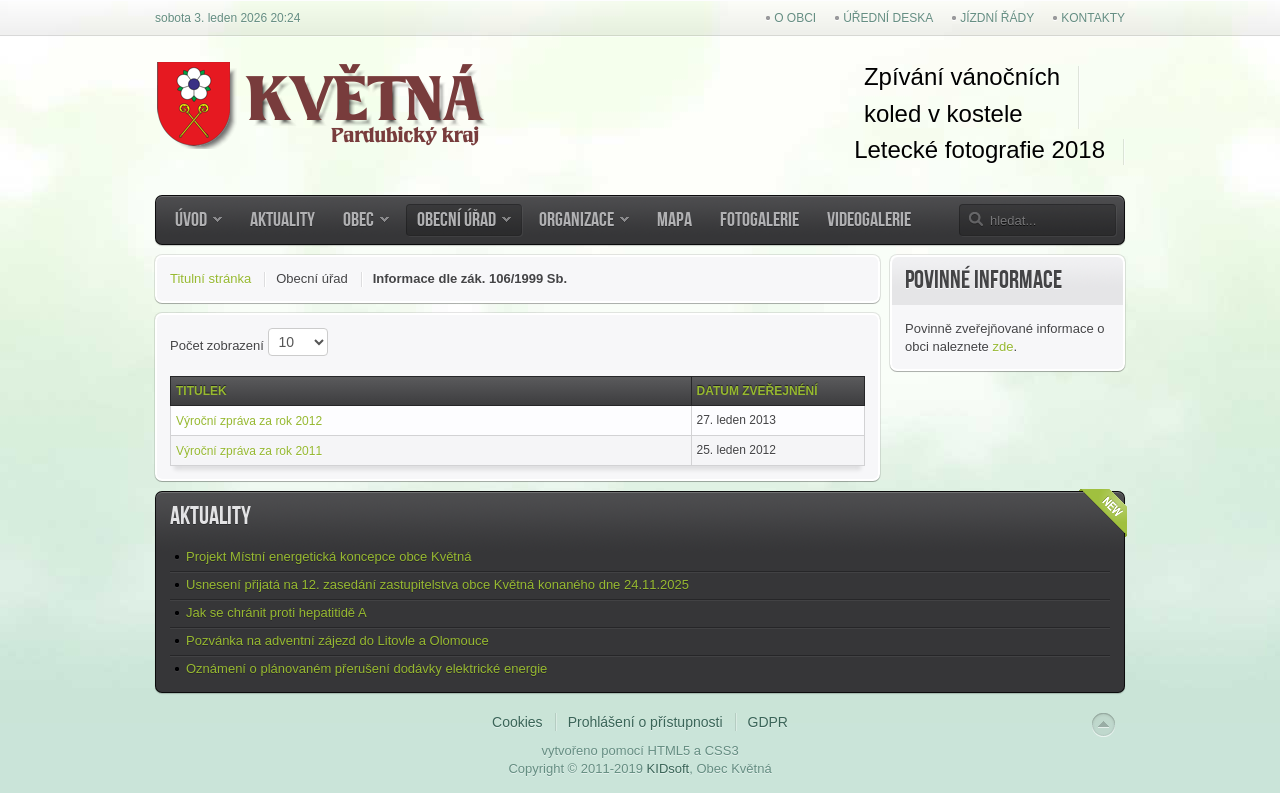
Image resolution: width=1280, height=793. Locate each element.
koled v (902, 113)
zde (1002, 346)
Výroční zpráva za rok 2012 (249, 421)
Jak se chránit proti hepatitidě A (276, 612)
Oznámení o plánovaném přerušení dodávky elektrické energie (366, 668)
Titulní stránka (210, 278)
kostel (974, 113)
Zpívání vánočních (962, 76)
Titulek (201, 391)
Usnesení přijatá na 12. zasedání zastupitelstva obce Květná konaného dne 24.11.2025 (437, 584)
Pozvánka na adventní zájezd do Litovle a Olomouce (337, 640)
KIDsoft (668, 768)
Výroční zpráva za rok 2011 (249, 451)
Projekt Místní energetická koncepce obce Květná (328, 556)
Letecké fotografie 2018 (979, 149)
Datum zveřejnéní (757, 391)
